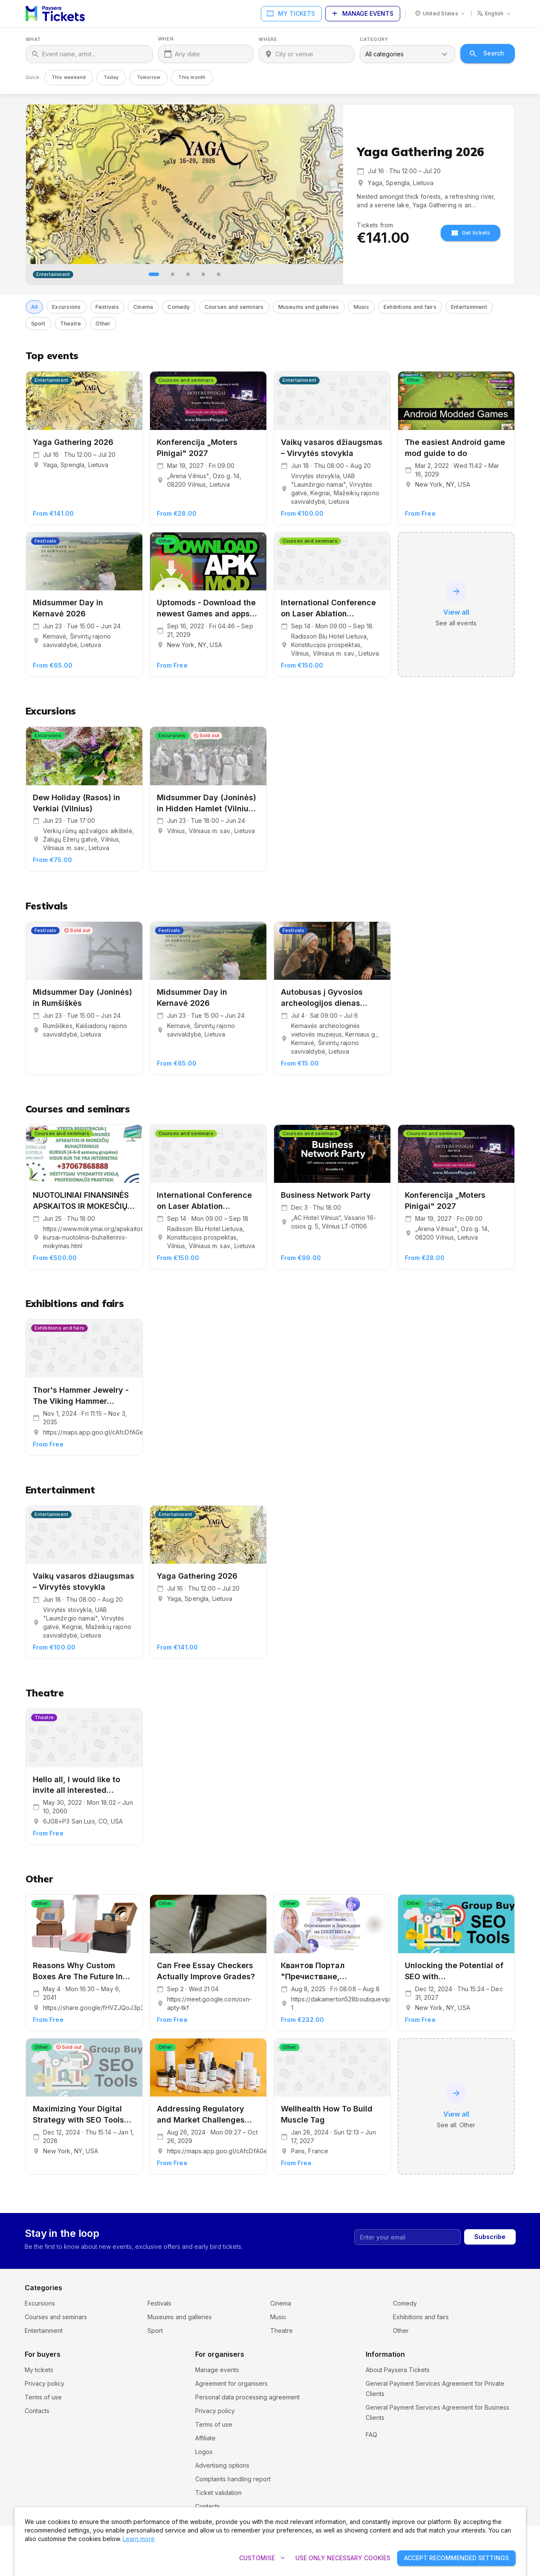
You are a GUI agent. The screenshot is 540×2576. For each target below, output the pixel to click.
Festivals (159, 2303)
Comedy (405, 2303)
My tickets (291, 13)
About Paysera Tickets (398, 2369)
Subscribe (490, 2237)
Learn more (139, 2538)
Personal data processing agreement (247, 2397)
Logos (204, 2451)
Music (278, 2316)
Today (111, 77)
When (165, 39)
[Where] (312, 54)
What (33, 39)
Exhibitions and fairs (421, 2316)
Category (374, 39)
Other (401, 2330)
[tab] (154, 274)
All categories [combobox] (384, 54)
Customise (262, 2558)
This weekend (69, 77)
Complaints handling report (233, 2479)
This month (191, 77)
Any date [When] (187, 54)
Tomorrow (149, 77)
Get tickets (471, 233)
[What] (94, 54)
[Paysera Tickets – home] (55, 13)
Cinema (280, 2303)
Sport (155, 2330)
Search (487, 53)
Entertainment (44, 2330)
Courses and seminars (56, 2316)
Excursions (40, 2303)
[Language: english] (494, 13)
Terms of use (43, 2397)
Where (268, 39)
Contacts (37, 2410)
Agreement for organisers (231, 2383)
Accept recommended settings (456, 2558)
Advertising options (222, 2465)
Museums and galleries (179, 2316)
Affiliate (205, 2438)
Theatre (281, 2330)
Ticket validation (218, 2492)
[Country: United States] (440, 13)
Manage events (363, 13)
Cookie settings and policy (403, 2431)
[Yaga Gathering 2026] (184, 184)
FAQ (371, 2444)
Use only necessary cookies (343, 2558)
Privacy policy (44, 2383)
